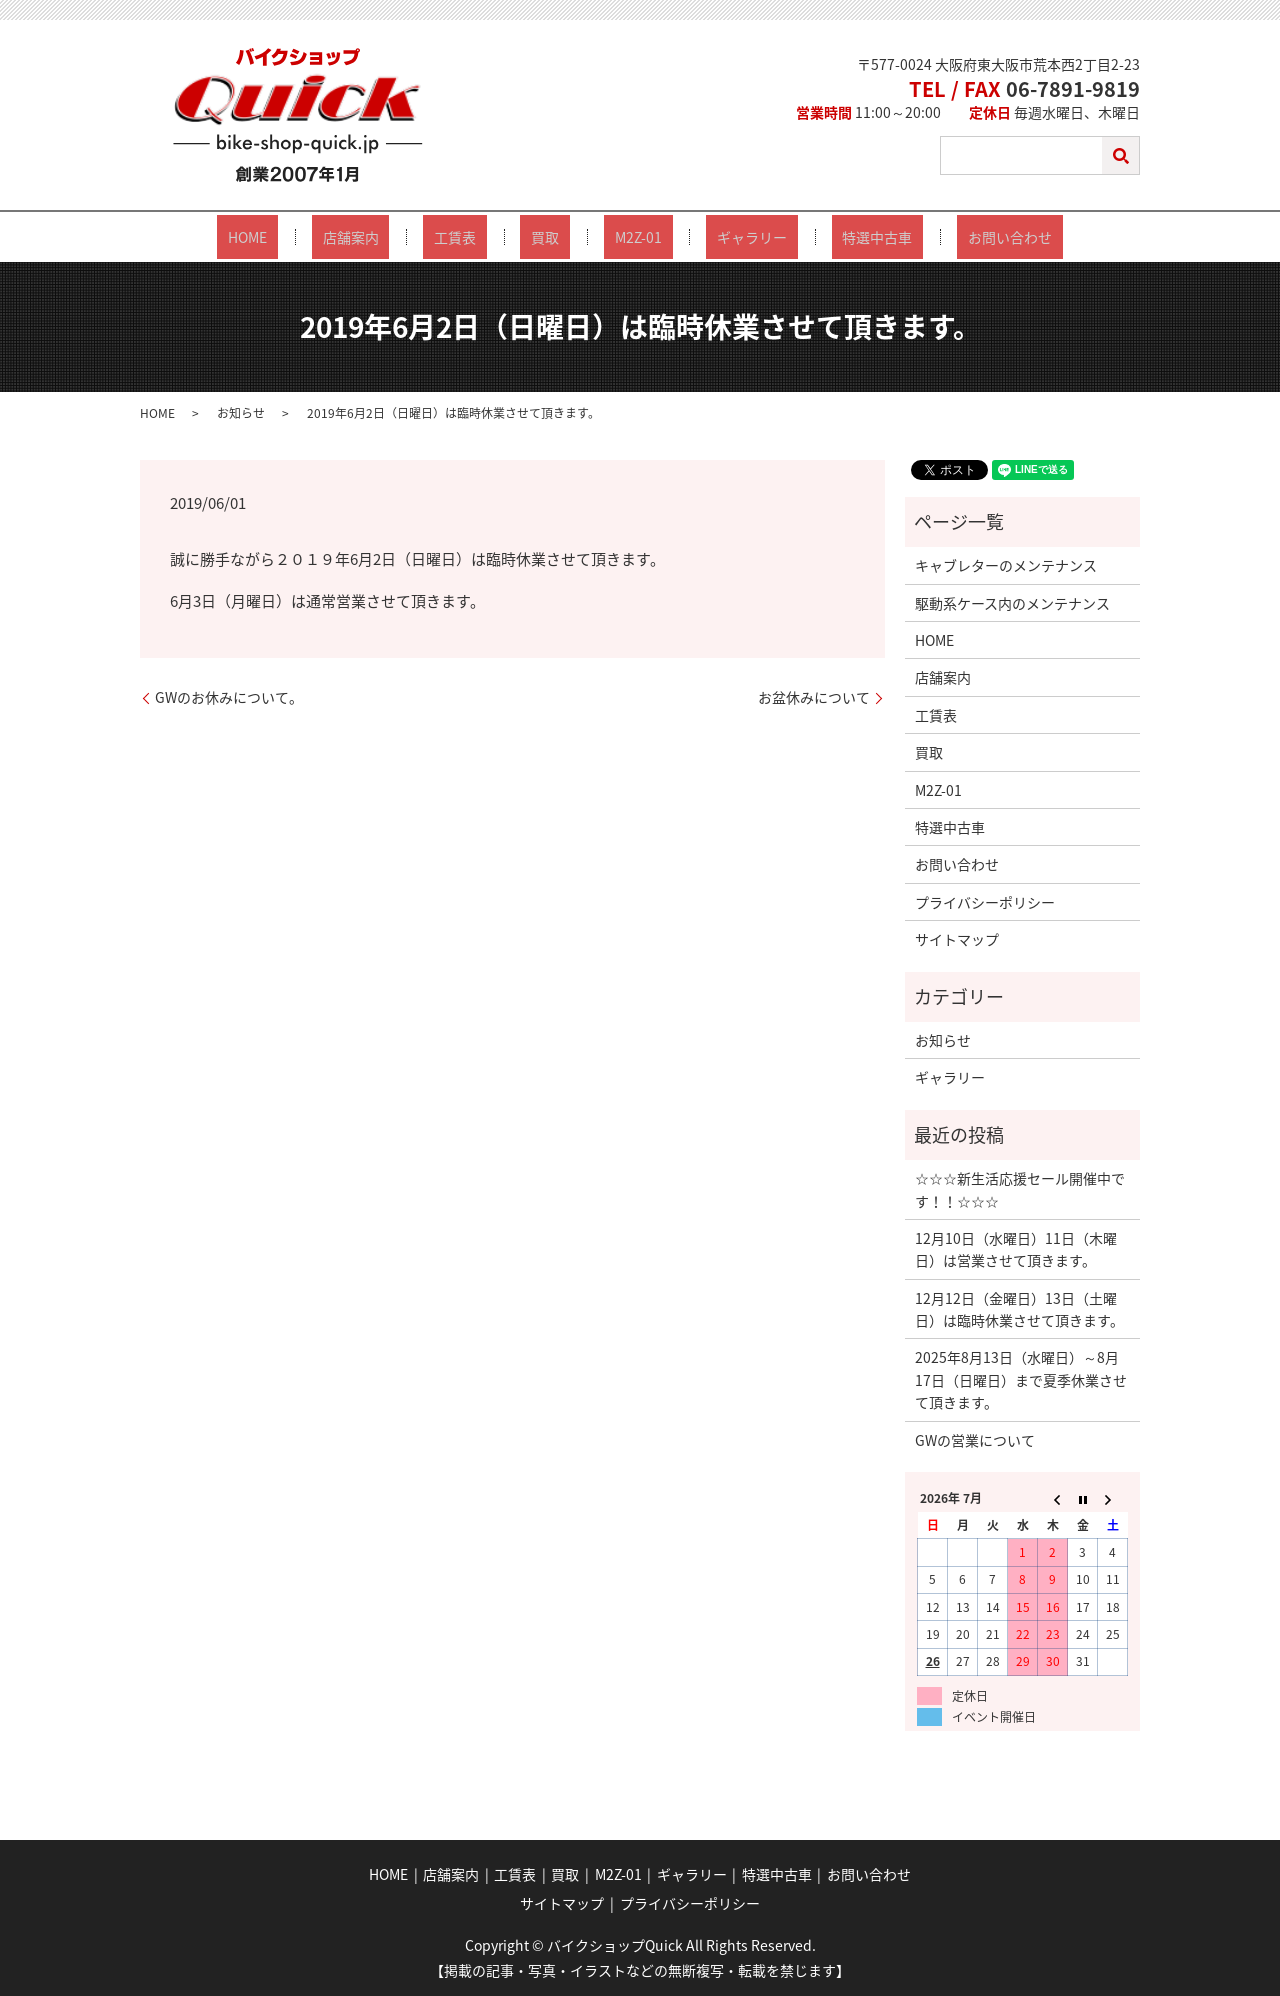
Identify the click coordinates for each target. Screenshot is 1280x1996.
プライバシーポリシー (985, 901)
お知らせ (241, 412)
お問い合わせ (934, 237)
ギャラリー (719, 237)
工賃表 (488, 237)
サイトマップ (957, 938)
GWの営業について (975, 1439)
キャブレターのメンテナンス (1006, 564)
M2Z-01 (627, 237)
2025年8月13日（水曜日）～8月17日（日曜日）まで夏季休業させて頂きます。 (1021, 1379)
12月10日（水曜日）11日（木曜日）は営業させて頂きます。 (1016, 1248)
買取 (556, 237)
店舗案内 (405, 237)
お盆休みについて (814, 696)
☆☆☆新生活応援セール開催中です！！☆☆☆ (1020, 1188)
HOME (323, 237)
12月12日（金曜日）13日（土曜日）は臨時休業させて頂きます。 (1019, 1308)
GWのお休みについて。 (229, 696)
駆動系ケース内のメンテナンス (1012, 602)
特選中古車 (823, 237)
